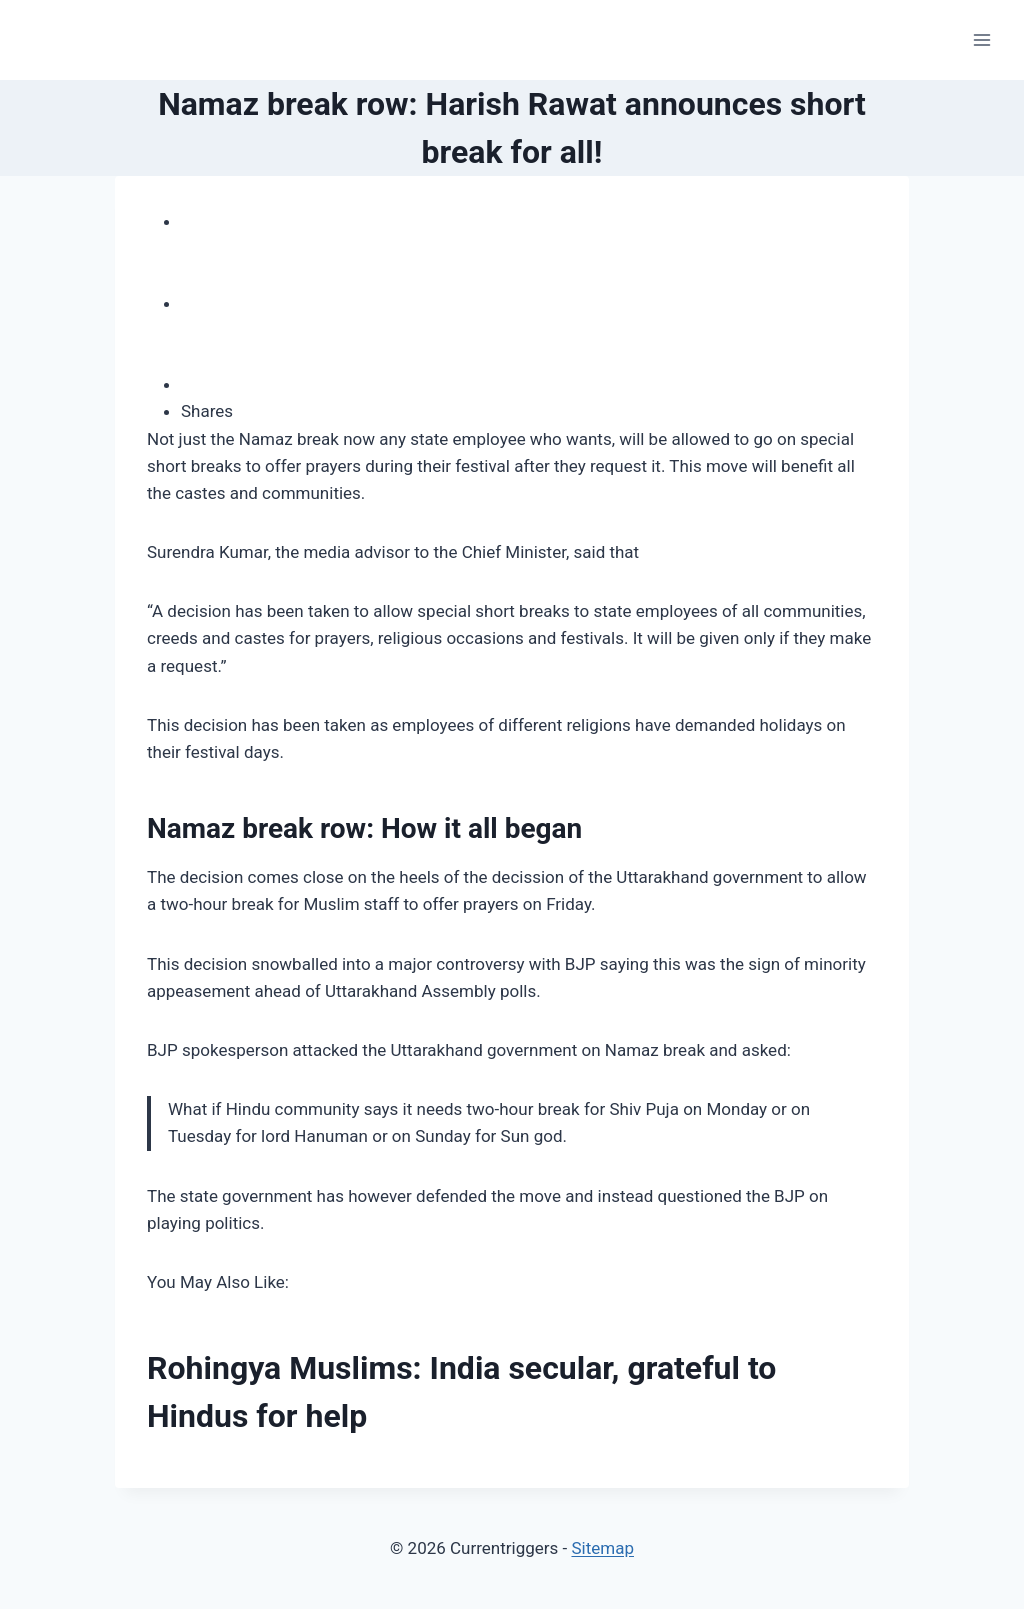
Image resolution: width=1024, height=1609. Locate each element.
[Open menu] (981, 39)
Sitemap (602, 1548)
